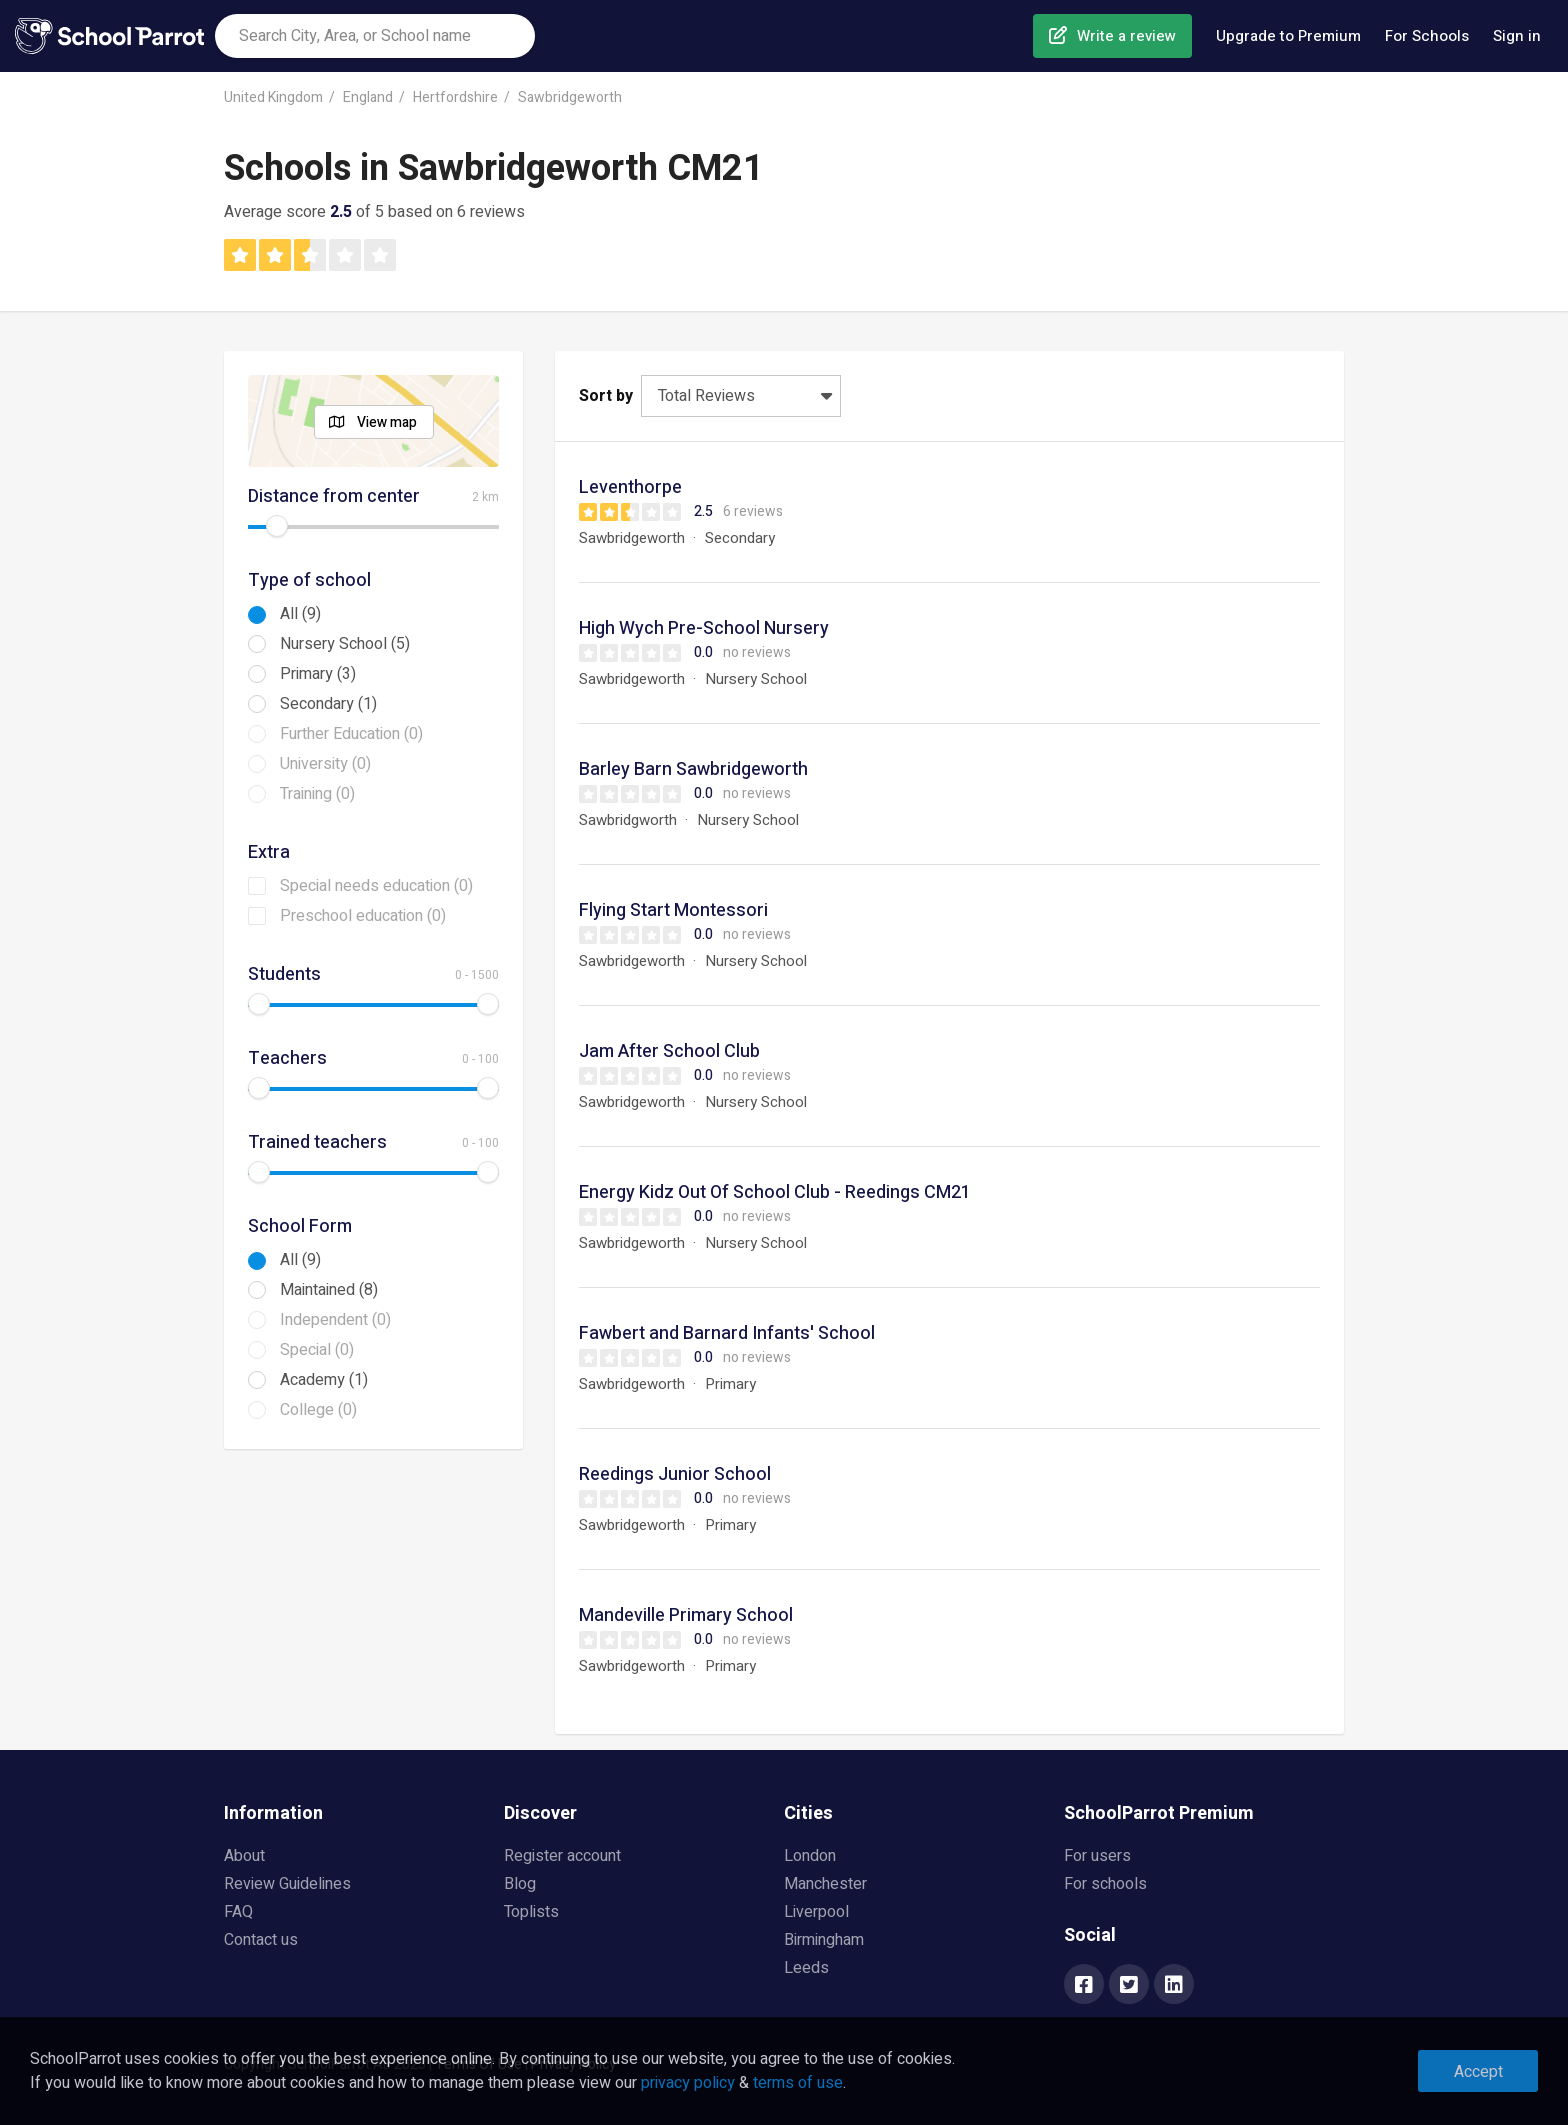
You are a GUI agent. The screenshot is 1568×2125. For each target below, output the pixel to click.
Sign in (1517, 36)
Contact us (261, 1940)
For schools (1105, 1884)
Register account (562, 1856)
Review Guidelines (287, 1884)
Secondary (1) (328, 704)
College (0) (318, 1410)
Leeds (806, 1968)
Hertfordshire (455, 97)
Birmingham (824, 1940)
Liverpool (816, 1912)
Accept (1478, 2072)
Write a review (1126, 36)
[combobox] (375, 36)
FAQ (238, 1912)
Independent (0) (335, 1320)
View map (387, 422)
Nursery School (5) (345, 644)
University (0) (325, 764)
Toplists (531, 1912)
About (244, 1856)
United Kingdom (273, 97)
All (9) (300, 614)
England (368, 97)
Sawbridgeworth (570, 97)
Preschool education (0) (363, 916)
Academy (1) (324, 1380)
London (810, 1856)
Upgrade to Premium (1288, 36)
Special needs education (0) (376, 886)
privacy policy (688, 2083)
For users (1097, 1856)
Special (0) (317, 1350)
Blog (520, 1884)
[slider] (277, 526)
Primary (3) (318, 674)
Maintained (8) (329, 1290)
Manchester (825, 1884)
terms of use (798, 2083)
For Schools (1427, 36)
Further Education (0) (351, 734)
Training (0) (317, 794)
